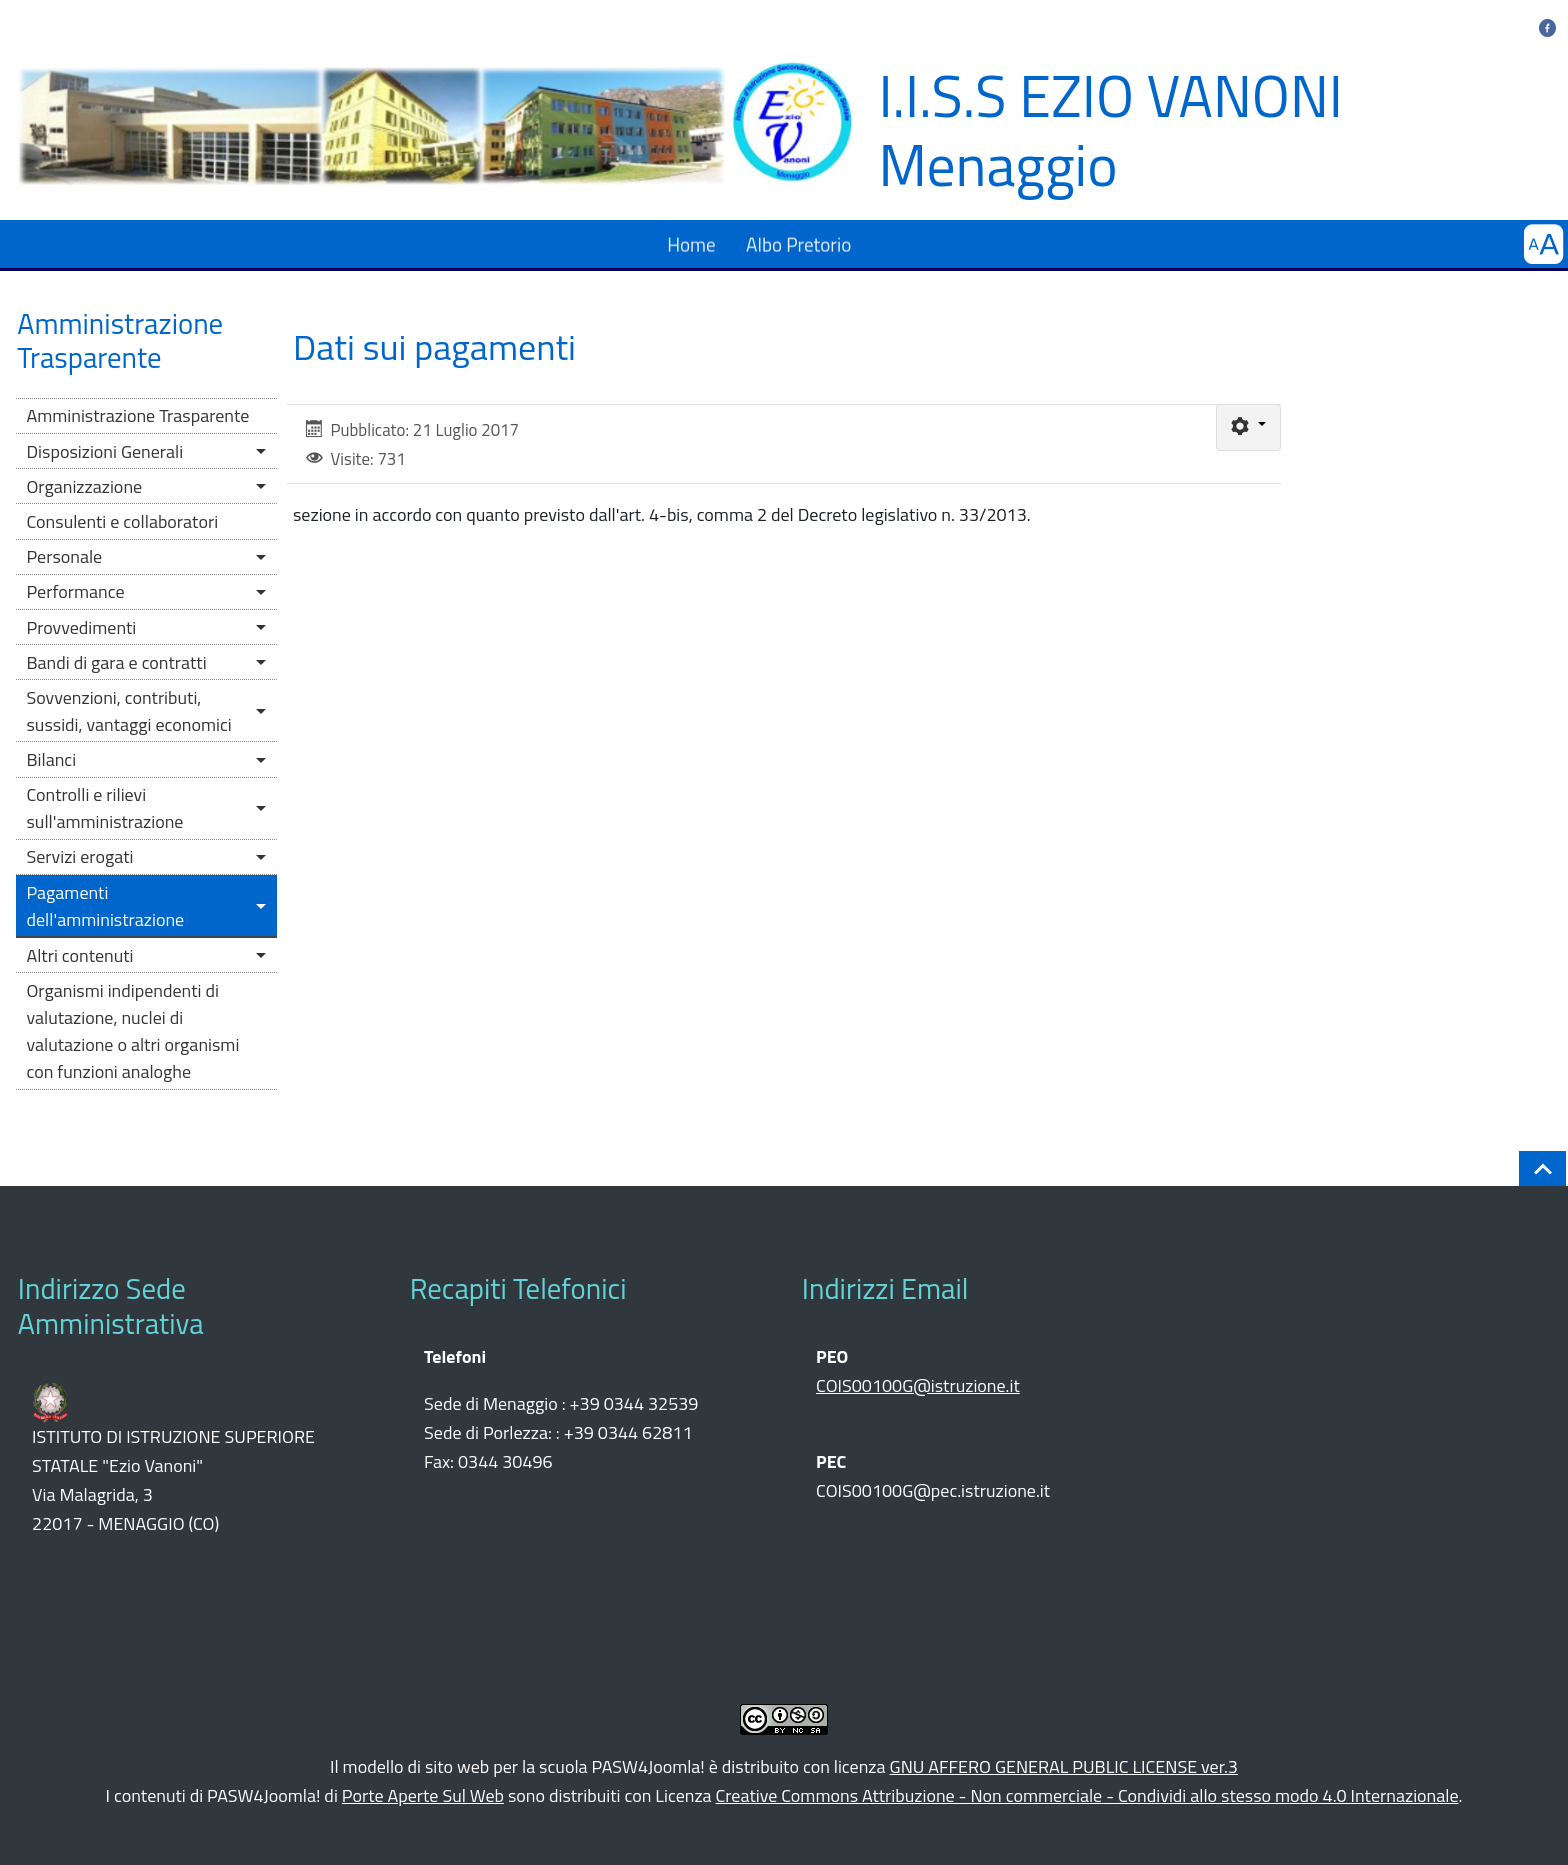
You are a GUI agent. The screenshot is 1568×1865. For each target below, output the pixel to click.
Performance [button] (75, 591)
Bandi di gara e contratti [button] (116, 662)
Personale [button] (64, 556)
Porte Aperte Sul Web (423, 1795)
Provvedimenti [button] (81, 627)
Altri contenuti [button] (79, 955)
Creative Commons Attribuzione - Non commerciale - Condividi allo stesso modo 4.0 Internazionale (1087, 1795)
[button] (1543, 244)
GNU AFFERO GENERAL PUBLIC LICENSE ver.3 (1064, 1766)
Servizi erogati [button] (79, 856)
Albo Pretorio (798, 243)
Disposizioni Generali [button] (104, 451)
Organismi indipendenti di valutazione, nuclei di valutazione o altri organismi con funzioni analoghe (132, 1031)
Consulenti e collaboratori (122, 521)
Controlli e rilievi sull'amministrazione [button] (104, 808)
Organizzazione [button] (84, 486)
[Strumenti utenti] (1248, 427)
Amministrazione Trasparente (137, 415)
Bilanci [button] (51, 759)
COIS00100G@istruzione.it (918, 1385)
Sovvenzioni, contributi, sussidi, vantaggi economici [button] (128, 711)
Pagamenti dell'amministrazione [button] (105, 906)
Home (691, 243)
